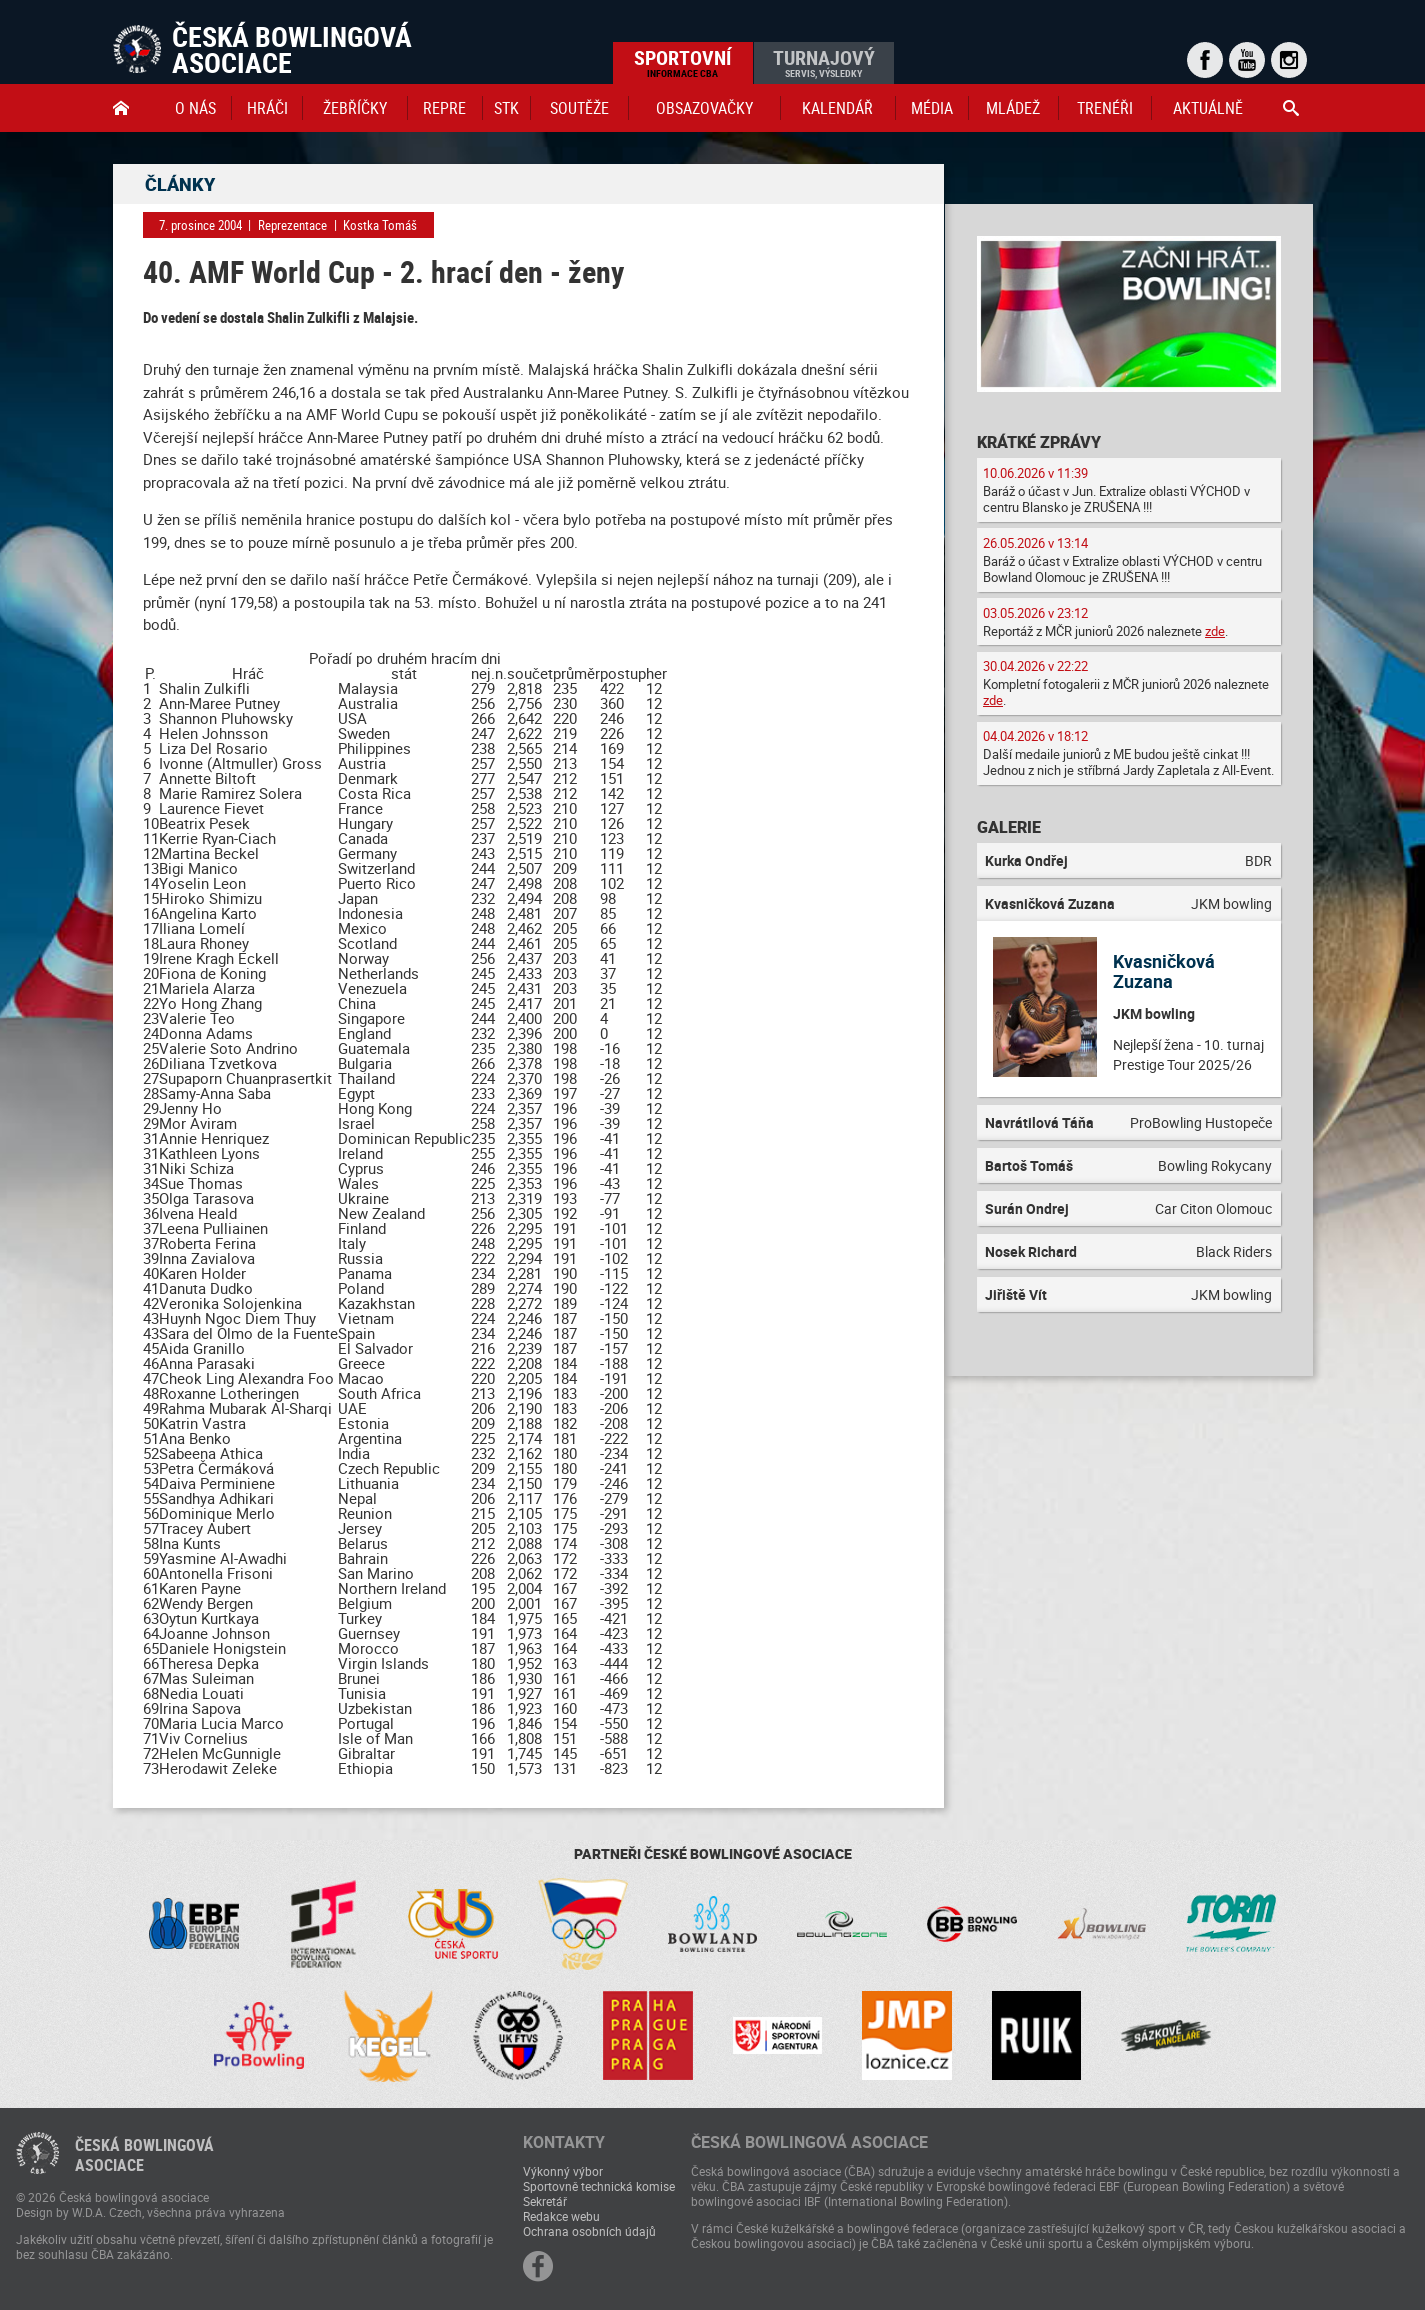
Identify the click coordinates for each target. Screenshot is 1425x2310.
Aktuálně (1208, 108)
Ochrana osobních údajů (589, 2231)
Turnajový (824, 62)
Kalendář (837, 108)
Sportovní (682, 62)
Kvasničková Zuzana (1164, 971)
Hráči (267, 108)
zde (1215, 631)
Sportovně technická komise (599, 2186)
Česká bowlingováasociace (144, 2155)
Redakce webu (561, 2216)
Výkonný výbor (563, 2171)
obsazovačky (704, 108)
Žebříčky (355, 108)
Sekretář (545, 2201)
